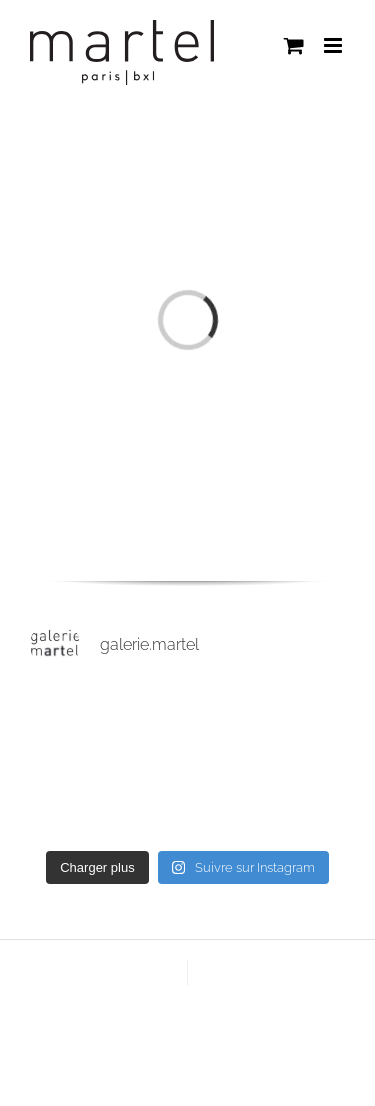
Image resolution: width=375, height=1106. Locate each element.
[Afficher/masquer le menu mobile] (334, 45)
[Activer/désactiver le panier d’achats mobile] (294, 45)
